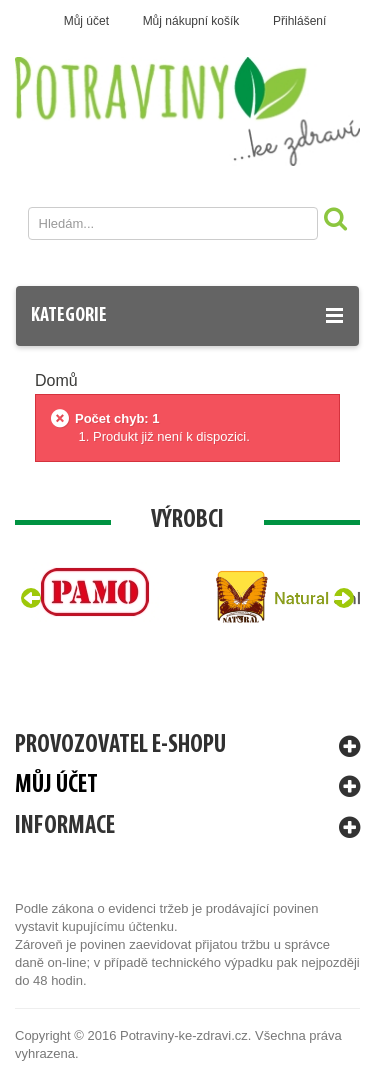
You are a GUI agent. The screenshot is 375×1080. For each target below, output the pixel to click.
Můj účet (86, 21)
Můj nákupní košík (191, 21)
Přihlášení (299, 21)
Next (344, 598)
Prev (31, 598)
